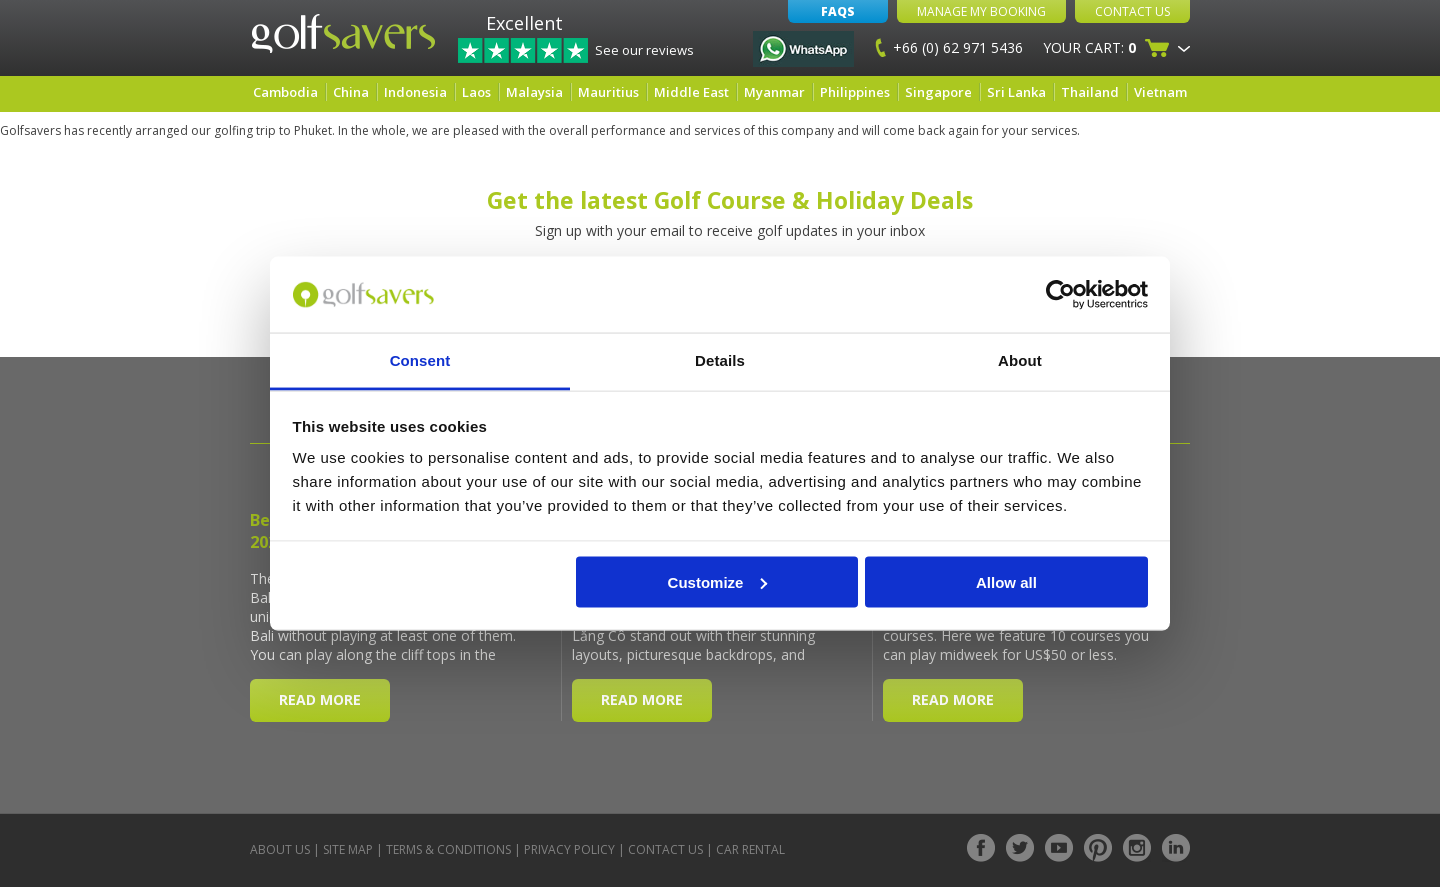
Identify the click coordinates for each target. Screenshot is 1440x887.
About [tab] (1020, 360)
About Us (280, 849)
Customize (718, 581)
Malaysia (534, 92)
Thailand (1090, 92)
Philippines (855, 92)
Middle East (691, 92)
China (351, 92)
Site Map (348, 849)
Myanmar (774, 92)
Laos (476, 92)
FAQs (838, 11)
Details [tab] (720, 360)
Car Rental (750, 849)
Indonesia (415, 92)
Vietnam (1160, 92)
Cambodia (285, 92)
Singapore (938, 92)
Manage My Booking (981, 11)
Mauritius (608, 92)
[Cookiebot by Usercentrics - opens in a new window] (1060, 295)
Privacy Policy (569, 849)
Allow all (1006, 581)
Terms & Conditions (448, 849)
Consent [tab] (420, 360)
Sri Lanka (1016, 92)
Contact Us (1132, 11)
